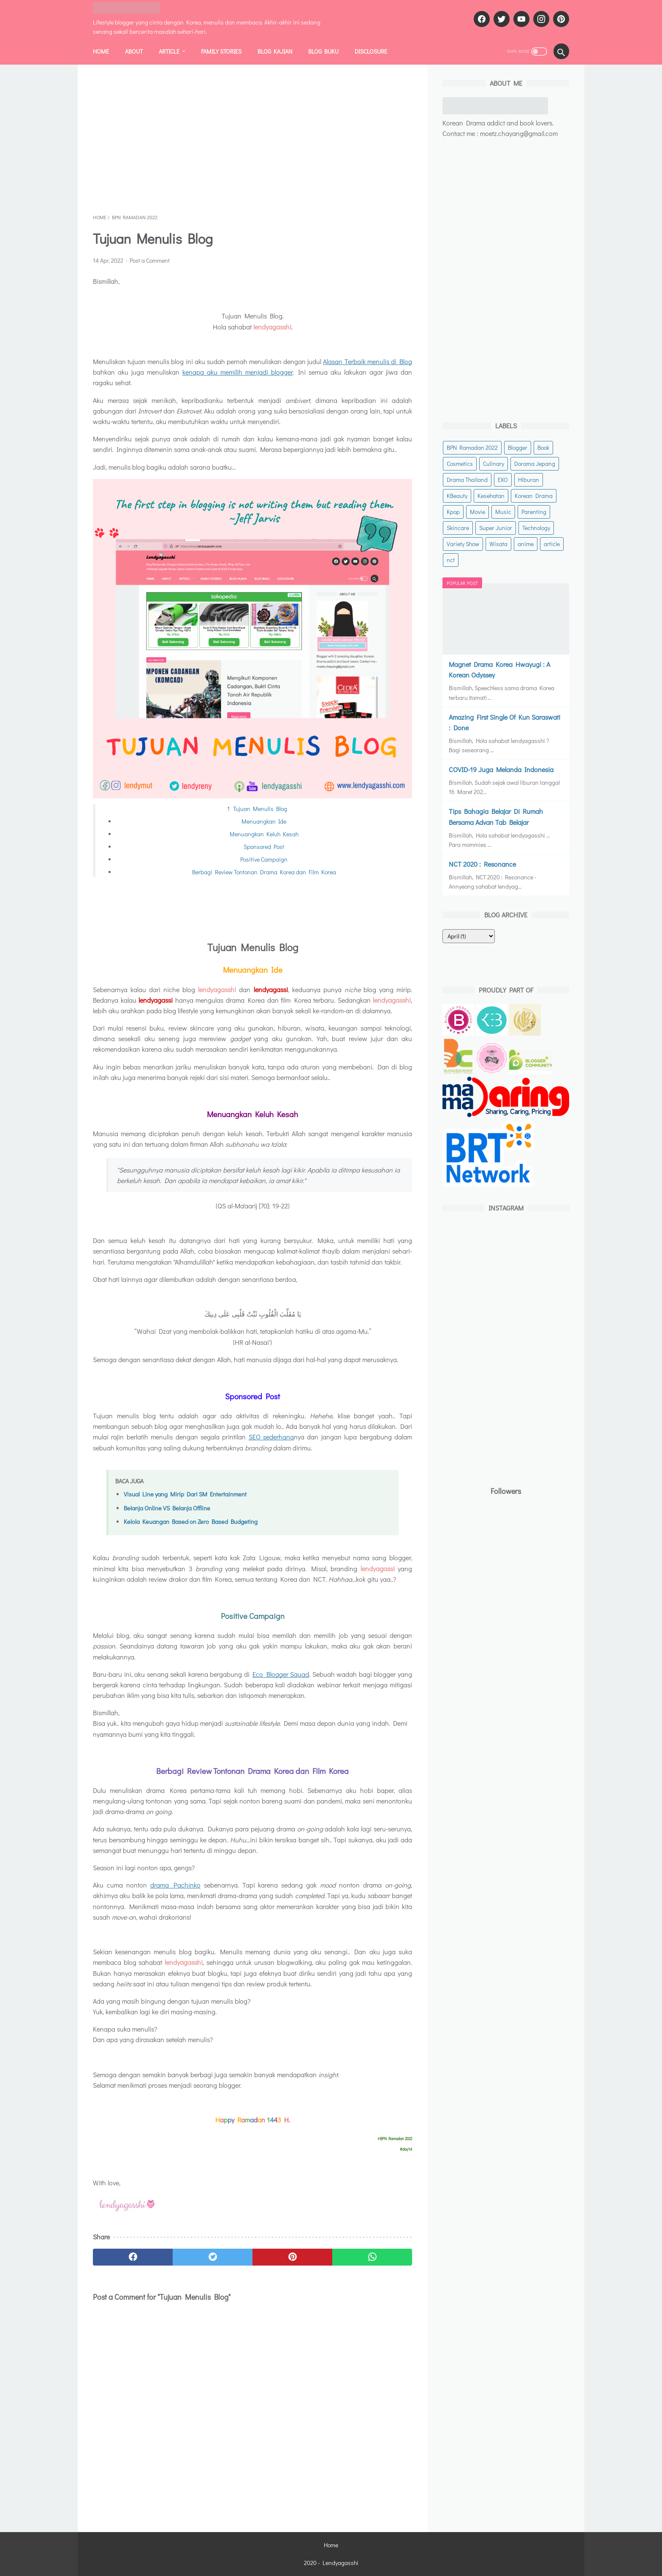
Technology (536, 528)
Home (101, 51)
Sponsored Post (264, 847)
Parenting (533, 512)
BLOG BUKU (323, 51)
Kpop (453, 512)
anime (526, 544)
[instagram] (540, 19)
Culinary (493, 464)
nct (451, 560)
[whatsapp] (372, 2257)
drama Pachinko (175, 1884)
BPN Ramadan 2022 (472, 447)
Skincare (458, 528)
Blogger (517, 447)
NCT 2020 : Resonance (482, 864)
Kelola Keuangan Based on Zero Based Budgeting (191, 1522)
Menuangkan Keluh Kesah (264, 834)
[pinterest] (560, 19)
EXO (503, 480)
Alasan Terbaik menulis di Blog (367, 361)
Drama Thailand (467, 480)
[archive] (468, 936)
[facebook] (481, 19)
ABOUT (134, 51)
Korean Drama (534, 496)
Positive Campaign (264, 859)
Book (543, 447)
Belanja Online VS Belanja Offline (167, 1508)
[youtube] (520, 19)
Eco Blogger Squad (280, 1674)
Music (503, 512)
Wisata (498, 544)
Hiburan (528, 480)
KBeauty (457, 496)
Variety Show (463, 544)
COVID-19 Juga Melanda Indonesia (501, 769)
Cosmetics (460, 464)
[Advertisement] (252, 139)
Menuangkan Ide (263, 821)
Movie (477, 512)
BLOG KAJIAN (275, 51)
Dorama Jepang (534, 464)
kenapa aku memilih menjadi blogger (237, 371)
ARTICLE (169, 51)
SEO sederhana (271, 1436)
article (552, 544)
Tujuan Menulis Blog (260, 809)
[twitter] (500, 19)
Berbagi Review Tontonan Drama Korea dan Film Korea (264, 872)
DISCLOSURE (371, 51)
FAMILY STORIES (221, 51)
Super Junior (495, 528)
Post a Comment (150, 260)
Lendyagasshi (340, 2563)
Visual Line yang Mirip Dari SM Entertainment (185, 1494)
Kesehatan (491, 496)
